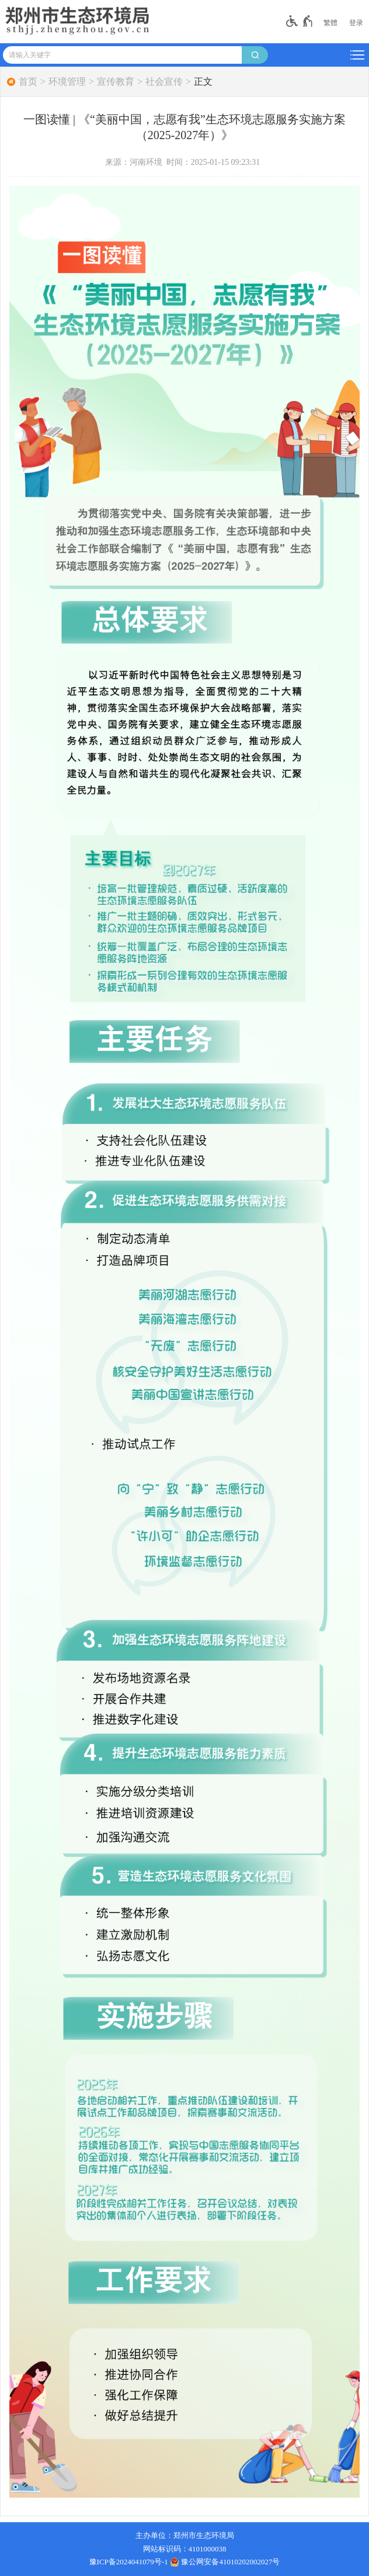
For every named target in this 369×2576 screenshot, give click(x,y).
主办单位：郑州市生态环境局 (184, 2535)
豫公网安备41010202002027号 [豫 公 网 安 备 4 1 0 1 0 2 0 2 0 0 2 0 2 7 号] (225, 2562)
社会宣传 (164, 82)
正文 (203, 82)
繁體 (330, 23)
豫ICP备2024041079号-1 (128, 2561)
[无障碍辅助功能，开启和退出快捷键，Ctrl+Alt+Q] (300, 21)
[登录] (356, 23)
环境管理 (67, 82)
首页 (28, 82)
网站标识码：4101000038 (185, 2548)
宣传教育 (115, 82)
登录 (356, 23)
